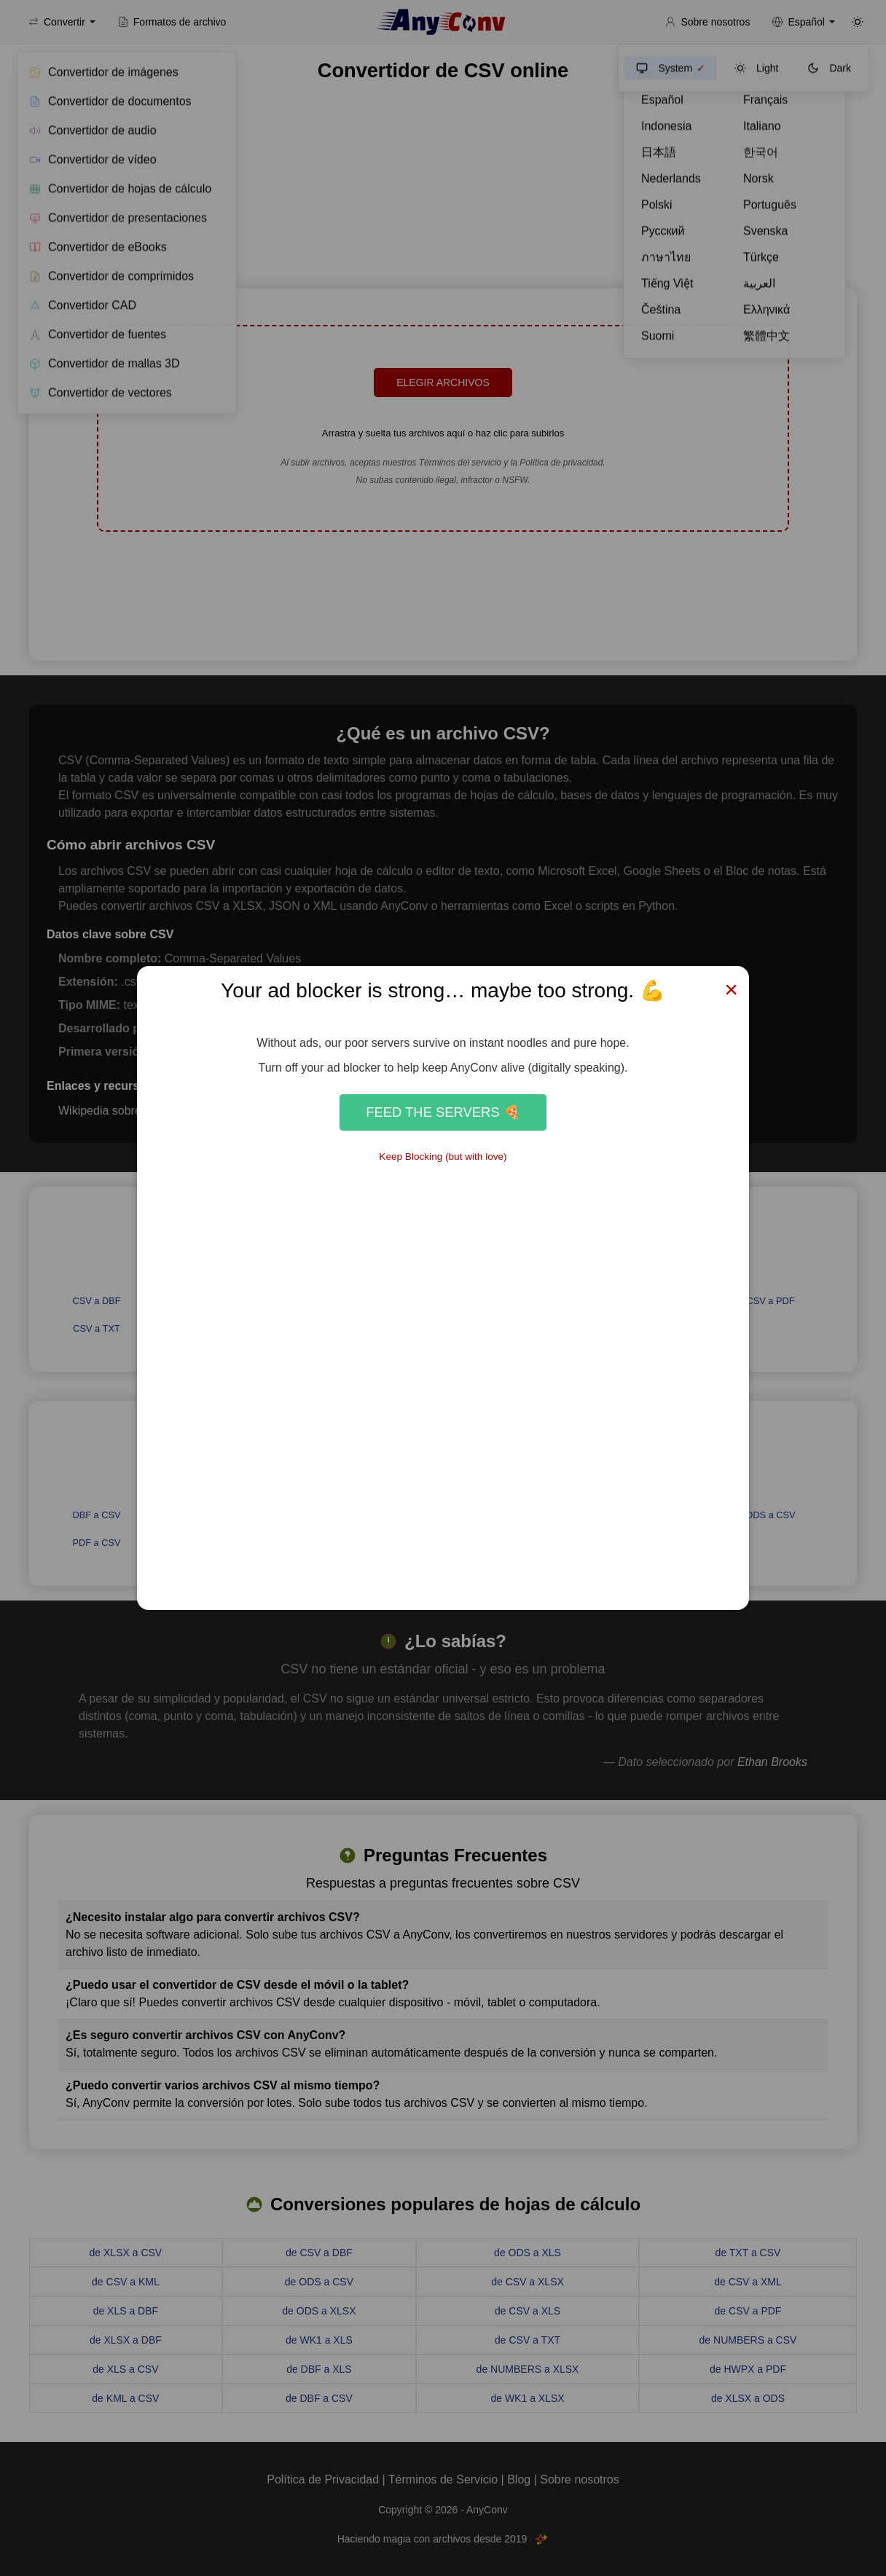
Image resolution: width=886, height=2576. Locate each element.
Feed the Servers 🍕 (443, 1112)
